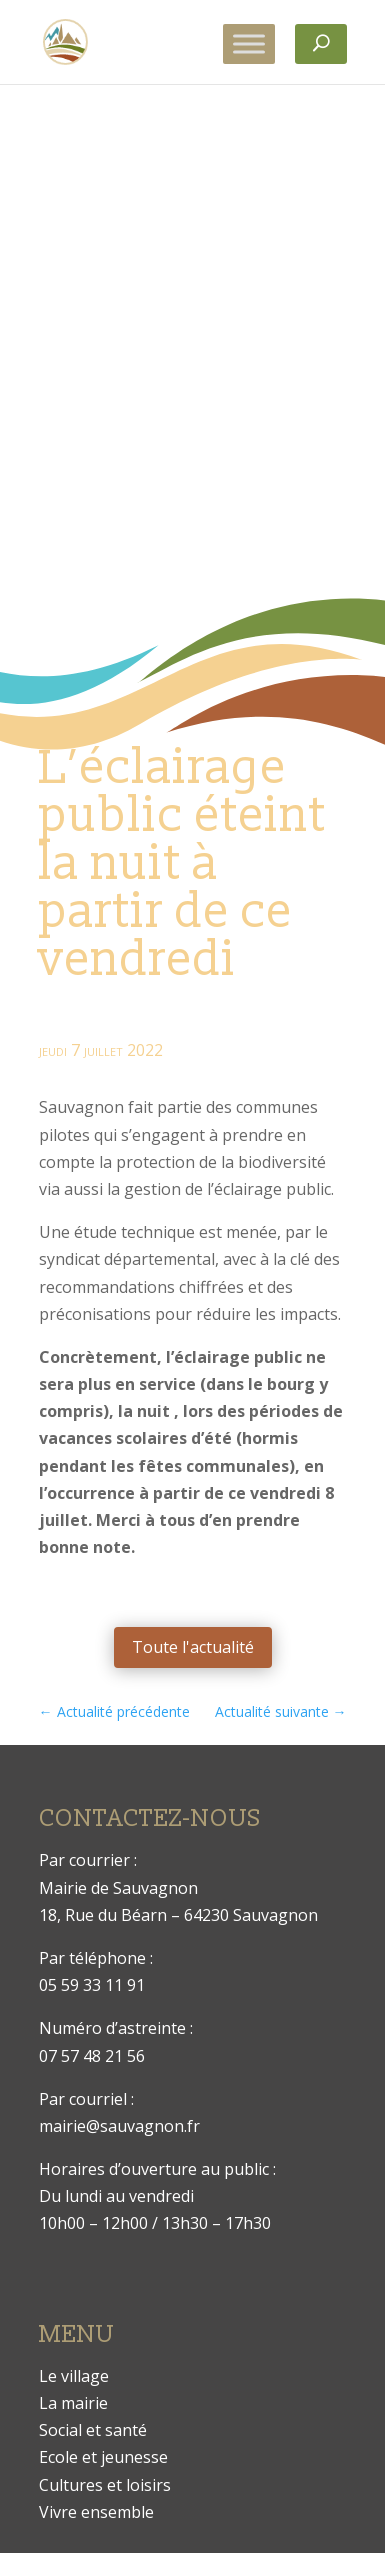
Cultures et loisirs (105, 2485)
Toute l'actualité (193, 1647)
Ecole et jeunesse (103, 2457)
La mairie (73, 2403)
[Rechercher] (321, 44)
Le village (74, 2376)
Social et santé (93, 2430)
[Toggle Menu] (249, 43)
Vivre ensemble (96, 2512)
